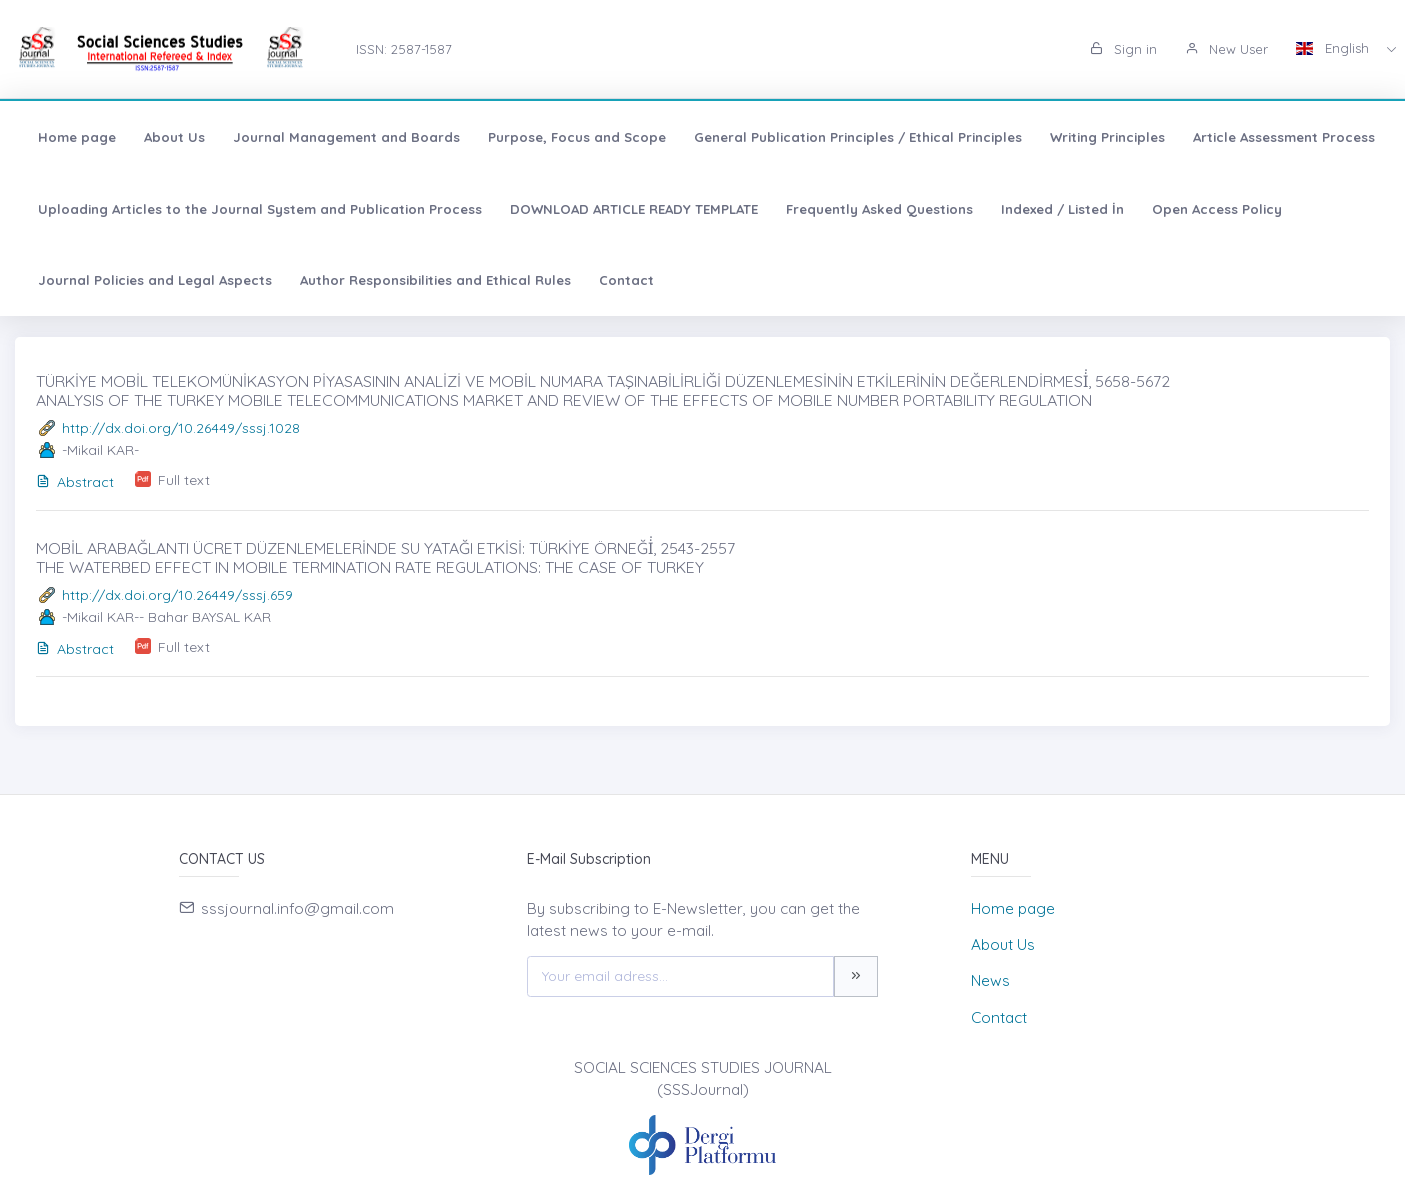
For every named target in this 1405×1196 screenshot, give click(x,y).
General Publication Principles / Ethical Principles (858, 137)
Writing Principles (1107, 137)
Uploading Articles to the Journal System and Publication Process (260, 209)
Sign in (1123, 49)
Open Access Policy (1217, 209)
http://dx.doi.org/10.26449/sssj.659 (177, 595)
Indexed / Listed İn (1062, 209)
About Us (174, 137)
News (990, 980)
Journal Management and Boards (346, 137)
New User (1226, 49)
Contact (626, 280)
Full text (184, 480)
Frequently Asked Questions (879, 209)
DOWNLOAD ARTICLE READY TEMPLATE (634, 209)
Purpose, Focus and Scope (577, 137)
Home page (77, 137)
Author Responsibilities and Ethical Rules (435, 280)
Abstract (75, 482)
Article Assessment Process (1284, 137)
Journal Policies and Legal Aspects (155, 280)
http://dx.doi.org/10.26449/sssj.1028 (181, 428)
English (1334, 48)
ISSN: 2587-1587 (404, 49)
